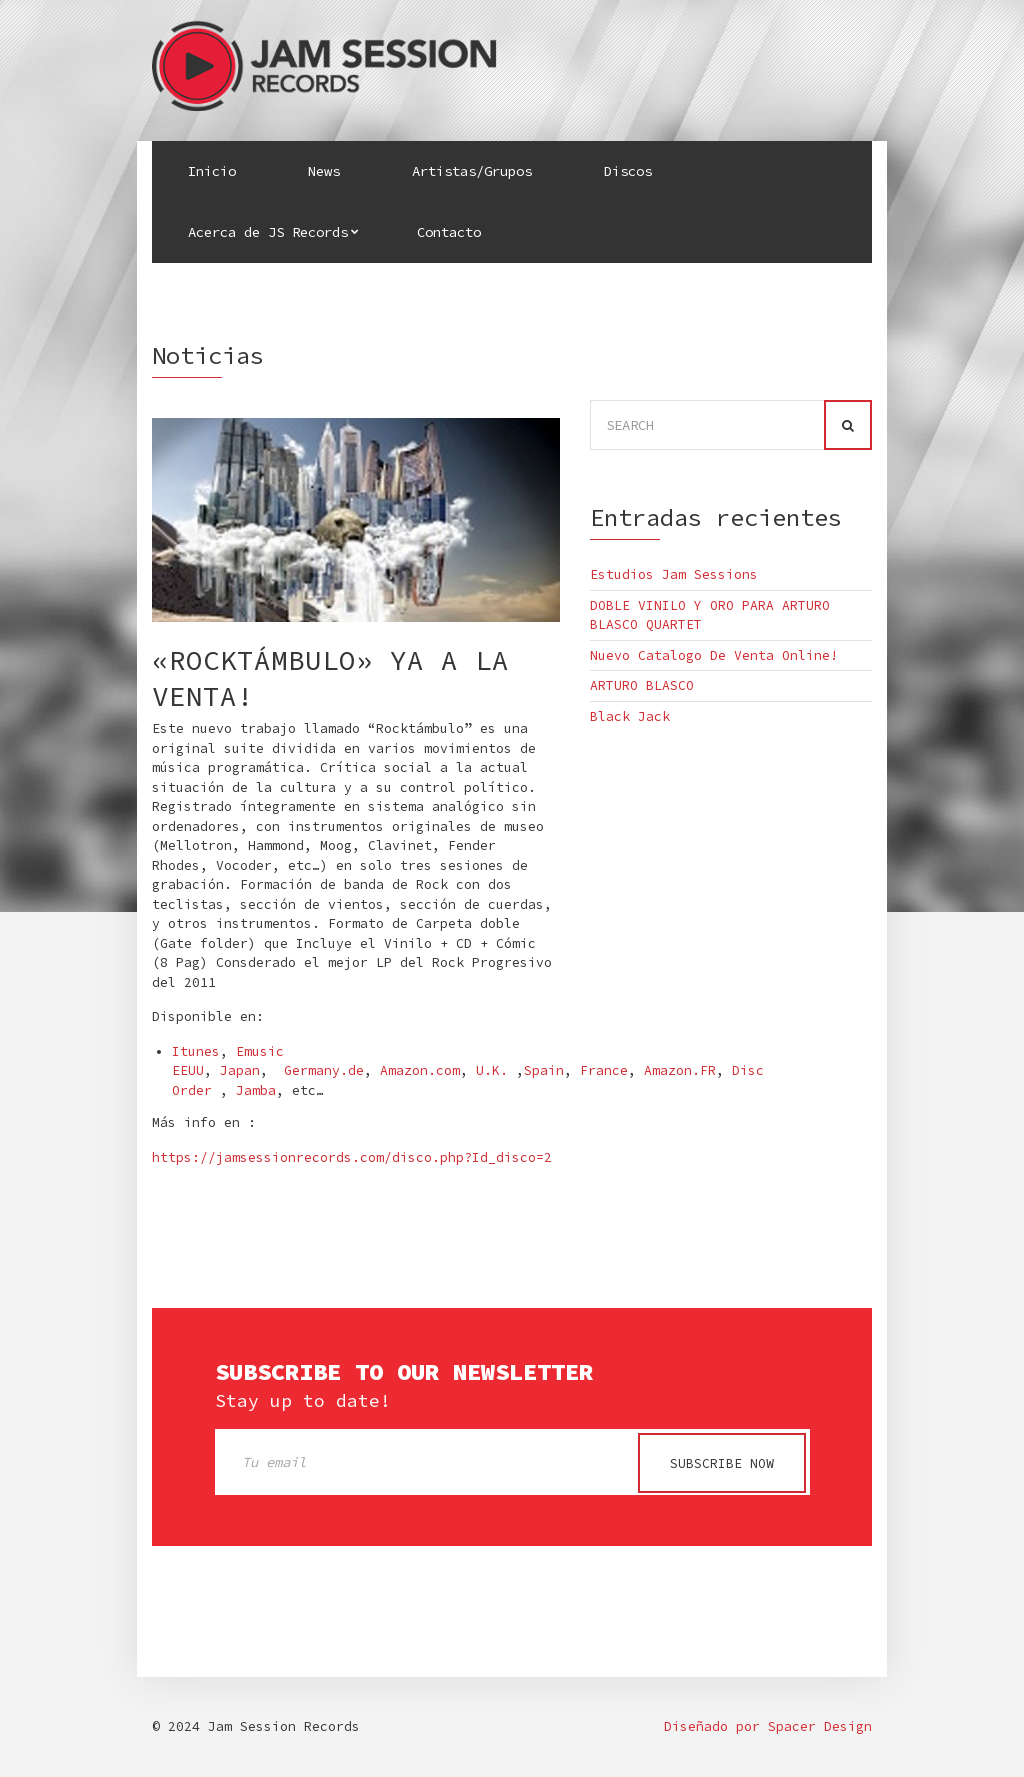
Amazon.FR (680, 1070)
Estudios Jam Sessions (674, 574)
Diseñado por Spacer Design (768, 1727)
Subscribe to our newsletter (404, 1372)
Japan (240, 1070)
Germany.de (324, 1070)
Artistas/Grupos (472, 171)
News (324, 171)
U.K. (492, 1070)
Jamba (256, 1090)
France (604, 1070)
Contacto (449, 232)
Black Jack (630, 716)
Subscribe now (722, 1463)
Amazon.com (420, 1070)
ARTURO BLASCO (642, 685)
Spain (544, 1070)
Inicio (212, 171)
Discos (628, 171)
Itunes (196, 1051)
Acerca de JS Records (268, 232)
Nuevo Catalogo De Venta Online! (714, 655)
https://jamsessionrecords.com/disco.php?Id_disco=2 (352, 1157)
